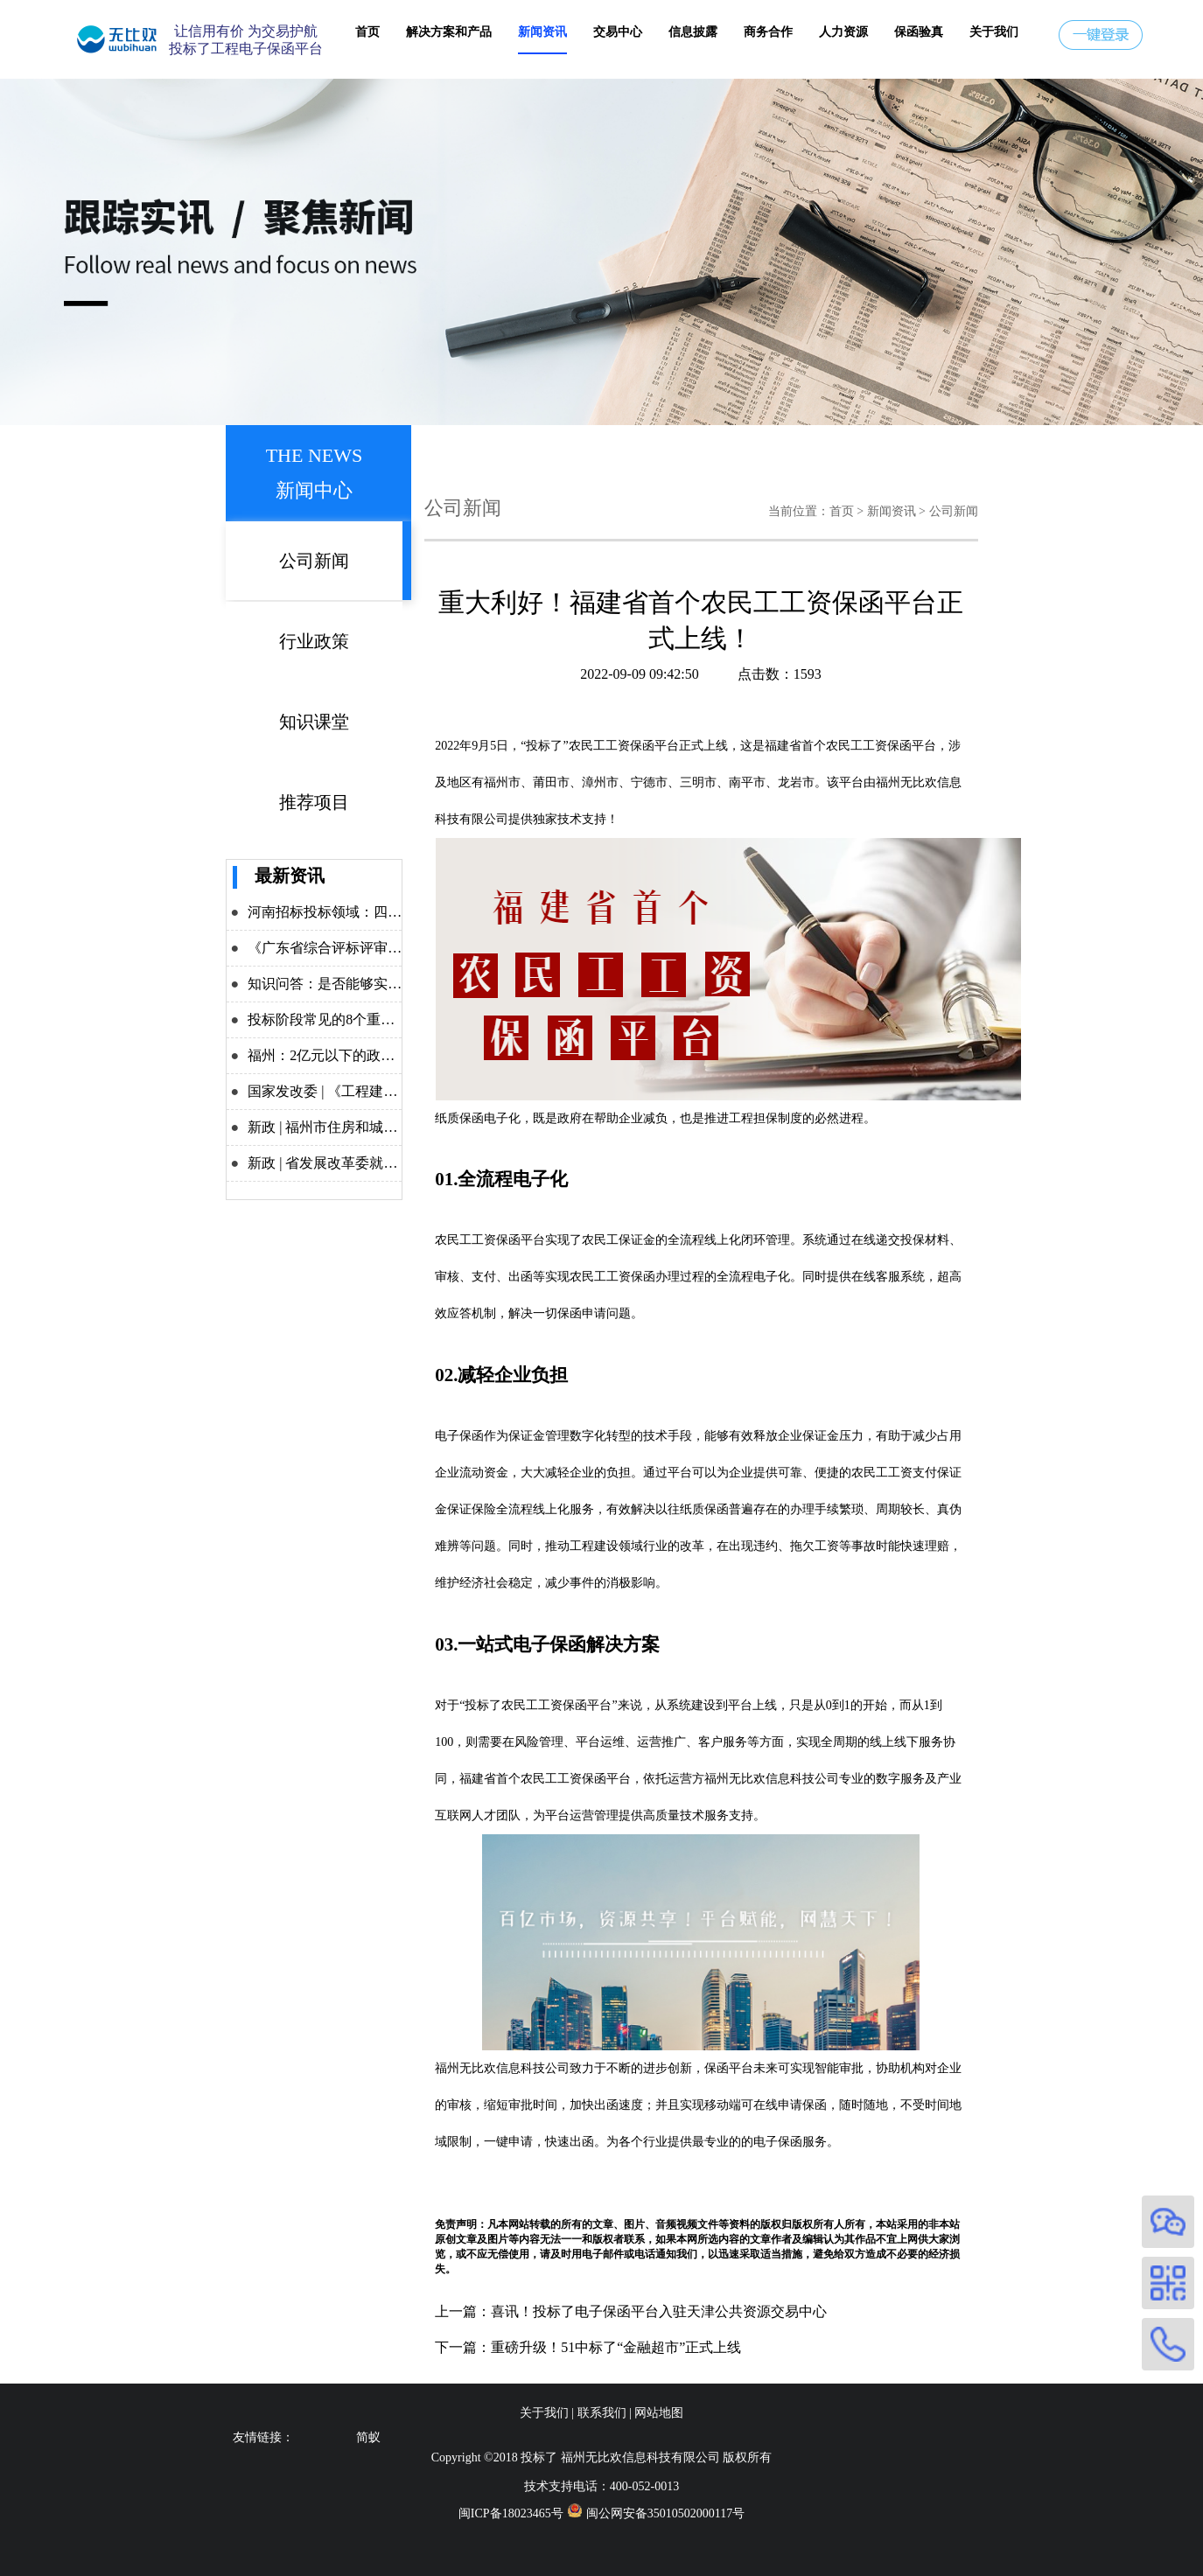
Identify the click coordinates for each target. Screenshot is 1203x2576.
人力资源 (843, 31)
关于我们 (993, 31)
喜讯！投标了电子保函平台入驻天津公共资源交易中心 (659, 2311)
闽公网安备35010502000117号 (665, 2513)
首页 (367, 31)
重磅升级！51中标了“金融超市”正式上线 (616, 2347)
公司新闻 (314, 560)
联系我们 (601, 2412)
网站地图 (658, 2412)
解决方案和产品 (449, 31)
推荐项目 (314, 802)
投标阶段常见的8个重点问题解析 (349, 1019)
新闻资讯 (542, 31)
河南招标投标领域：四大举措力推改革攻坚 (381, 911)
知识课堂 (314, 721)
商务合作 (768, 31)
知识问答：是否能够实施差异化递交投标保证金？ (402, 983)
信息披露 (692, 31)
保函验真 (918, 31)
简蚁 (368, 2437)
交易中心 (617, 31)
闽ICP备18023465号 (510, 2513)
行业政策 (314, 641)
